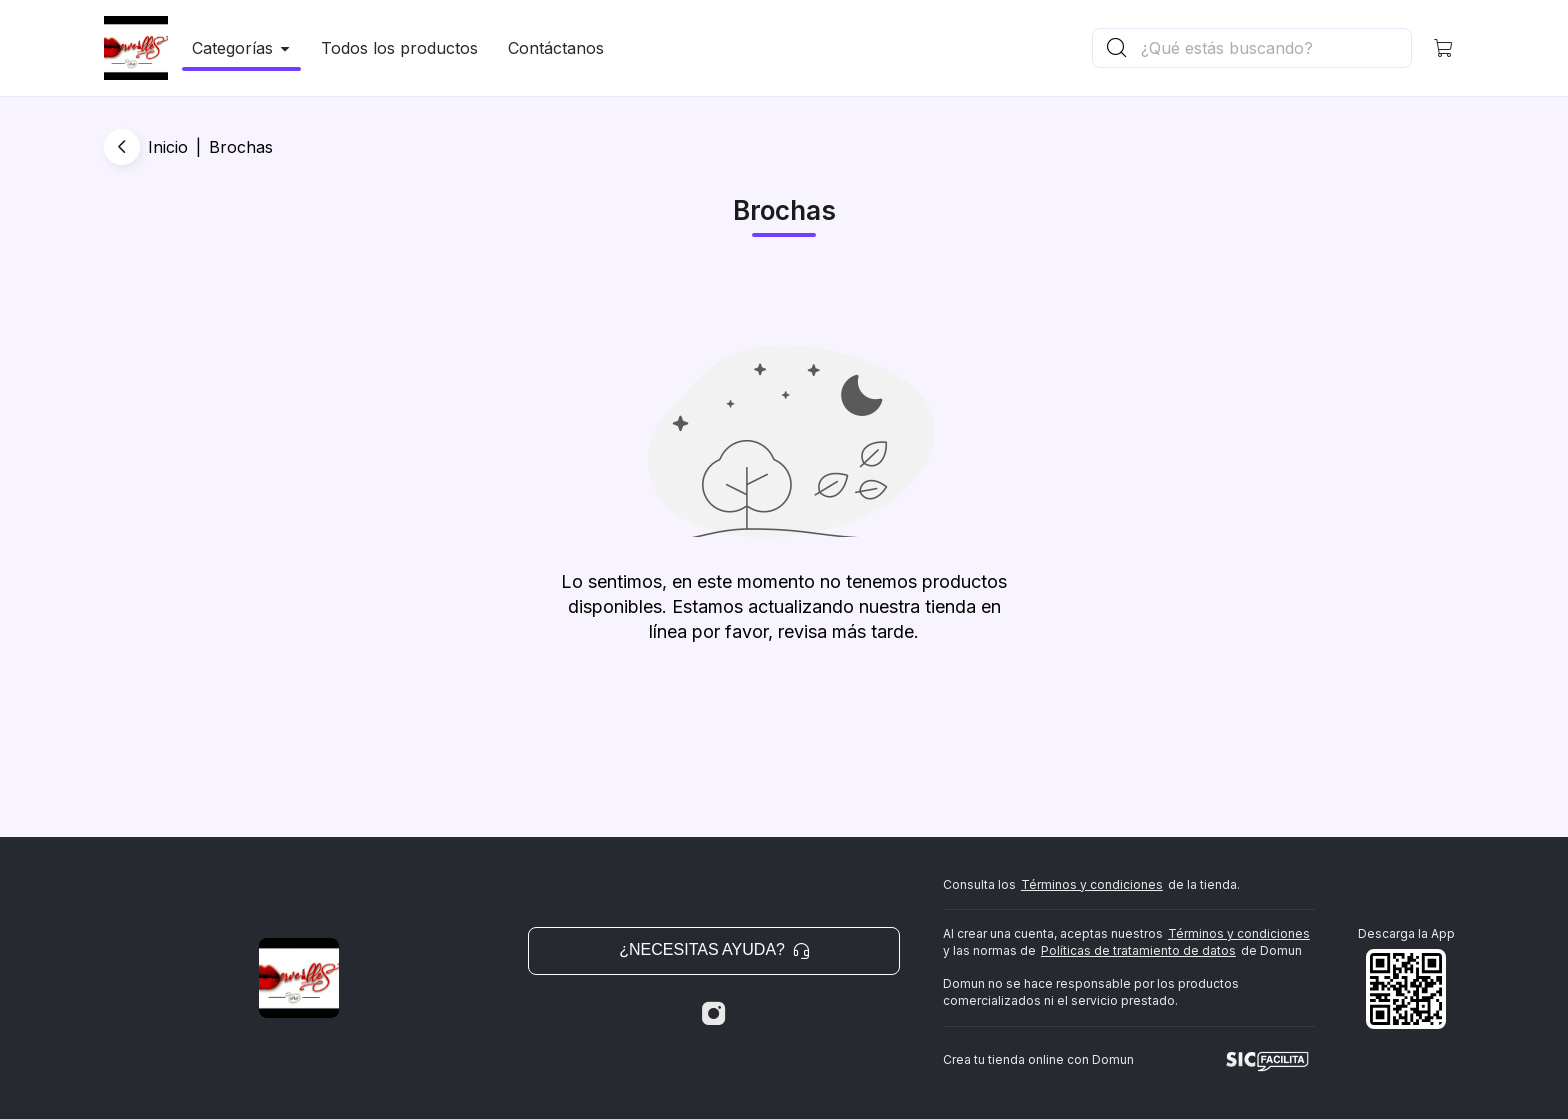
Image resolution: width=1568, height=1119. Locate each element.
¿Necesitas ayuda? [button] (714, 949)
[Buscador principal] (1275, 48)
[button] (1444, 48)
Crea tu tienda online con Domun (1038, 1059)
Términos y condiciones (1092, 884)
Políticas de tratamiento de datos (1138, 950)
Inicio (168, 147)
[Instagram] (714, 1014)
